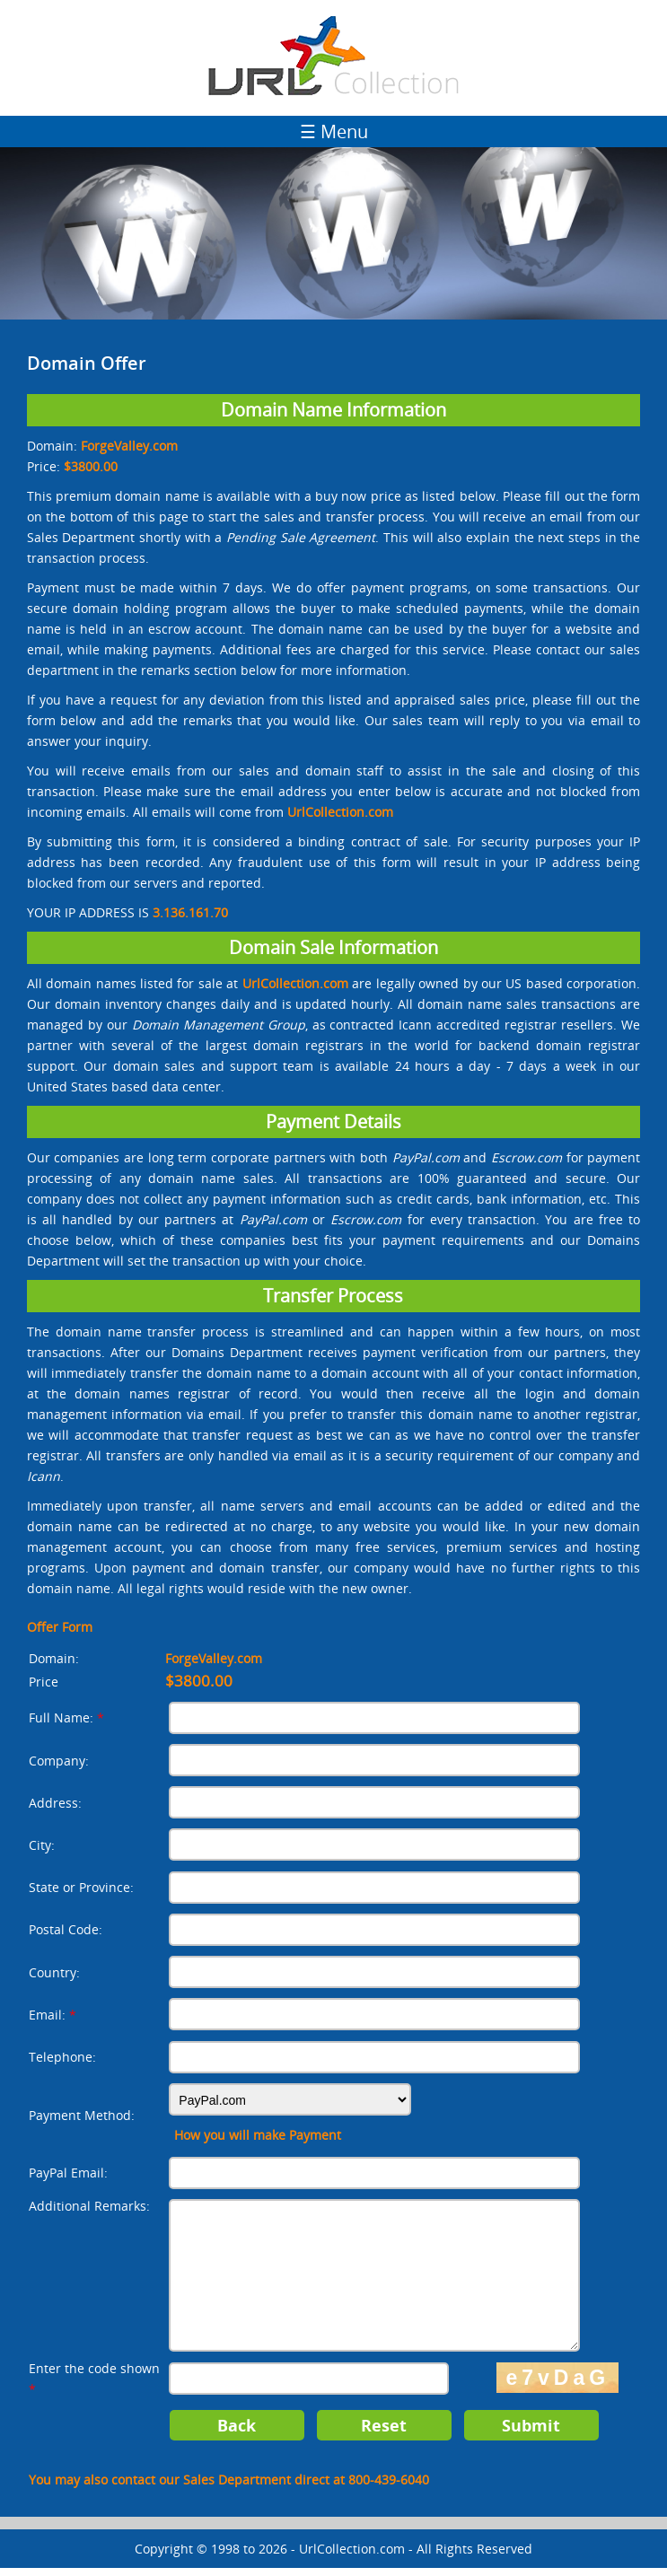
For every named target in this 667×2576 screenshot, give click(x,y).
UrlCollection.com (352, 2556)
